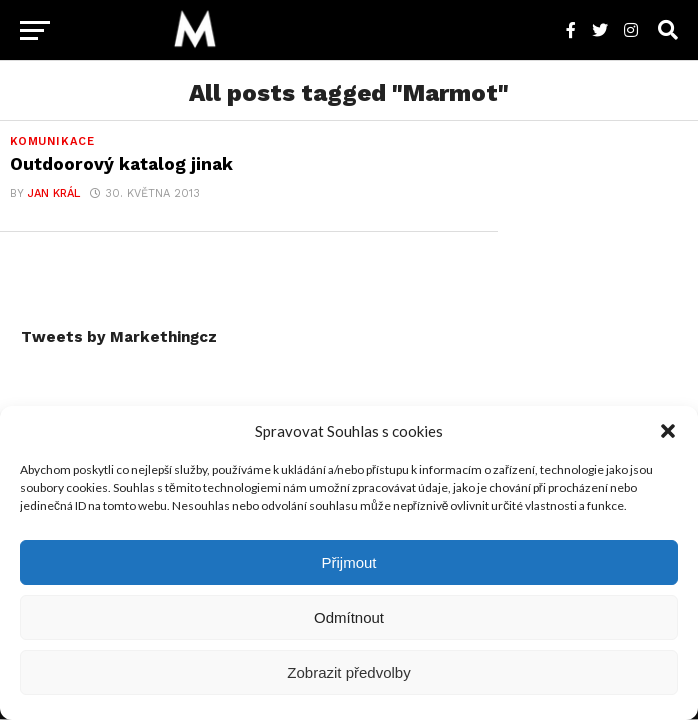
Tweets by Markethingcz (119, 337)
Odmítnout (349, 617)
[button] (668, 431)
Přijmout (348, 562)
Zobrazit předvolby (348, 672)
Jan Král (54, 193)
